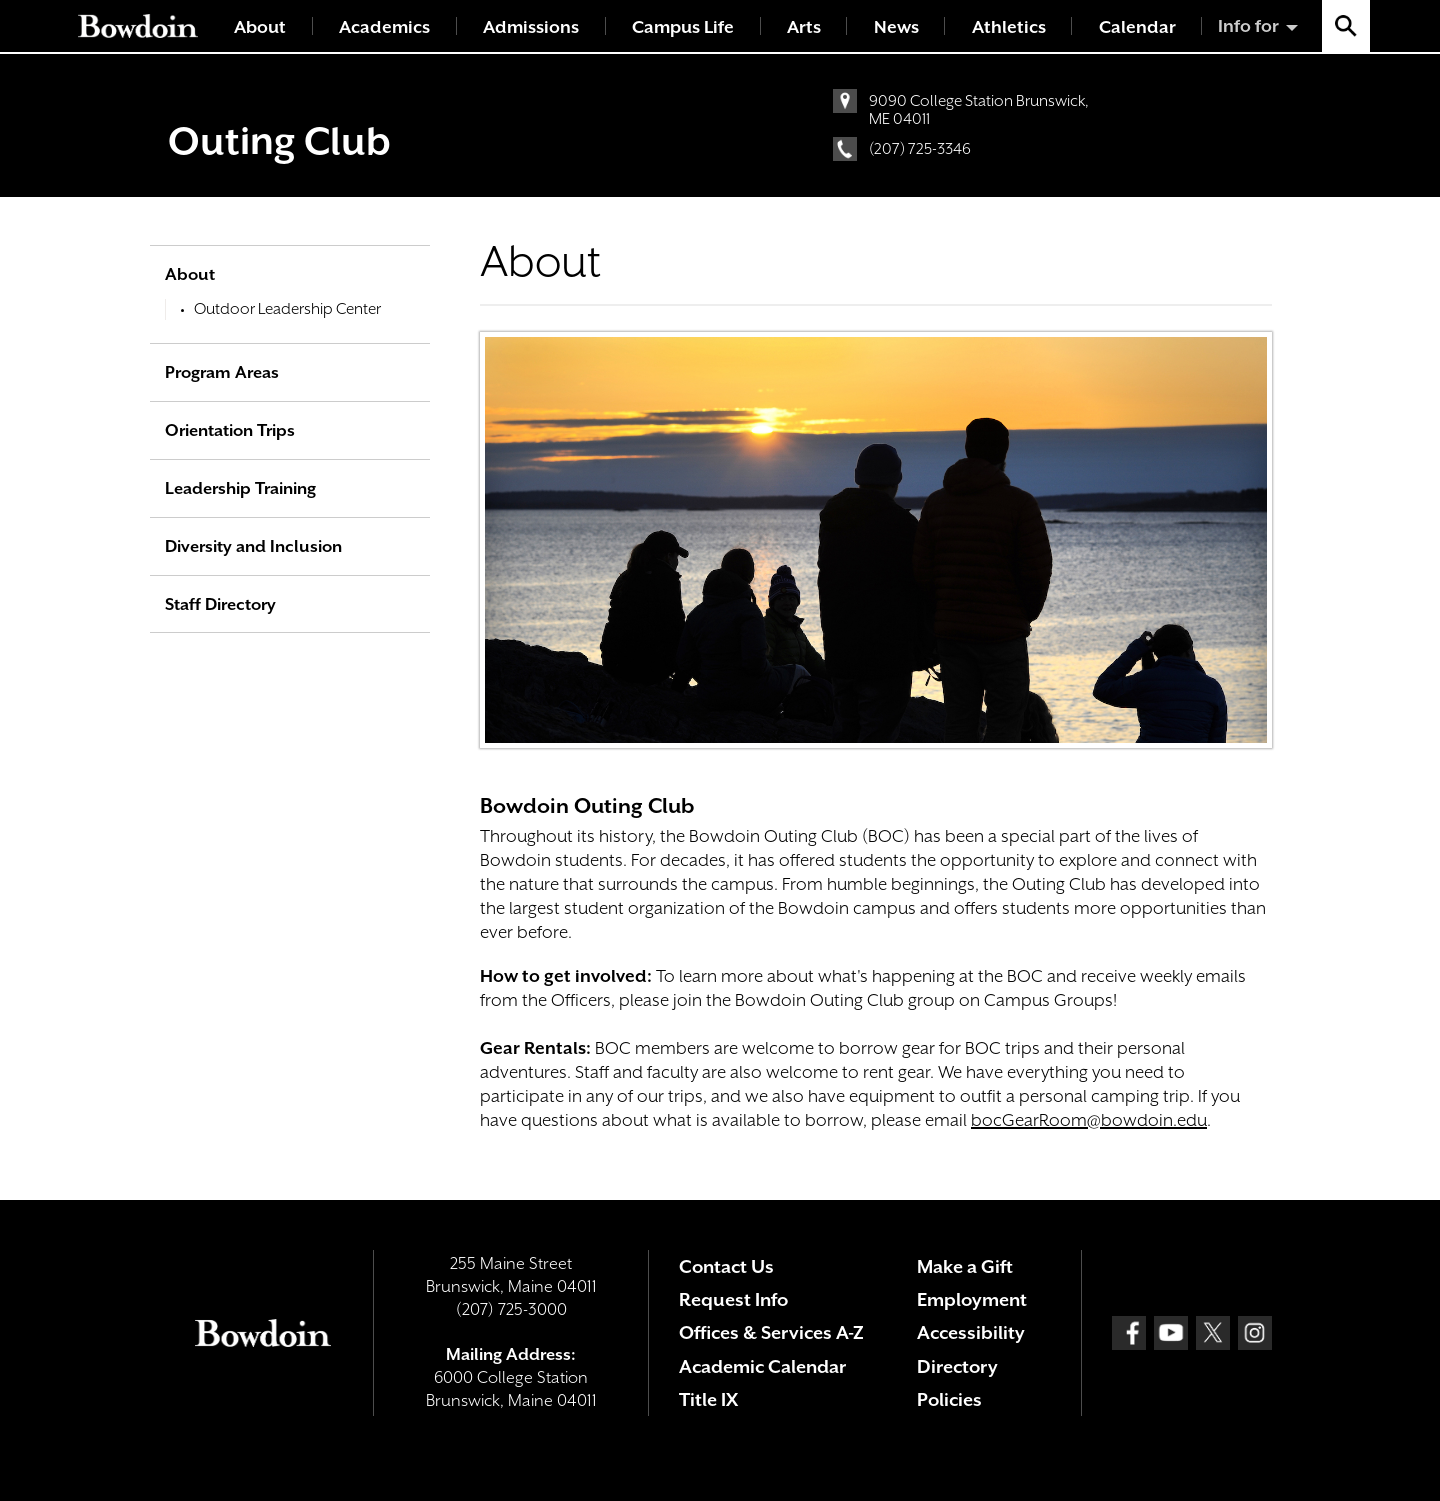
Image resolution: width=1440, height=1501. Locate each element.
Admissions (531, 27)
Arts (804, 27)
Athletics (1009, 27)
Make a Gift (965, 1266)
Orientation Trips (230, 430)
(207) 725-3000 (511, 1309)
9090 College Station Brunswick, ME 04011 (979, 110)
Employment (972, 1299)
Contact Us (726, 1266)
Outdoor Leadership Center (287, 309)
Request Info (733, 1299)
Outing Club (279, 141)
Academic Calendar (762, 1366)
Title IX (708, 1399)
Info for (1248, 26)
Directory (957, 1366)
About (260, 27)
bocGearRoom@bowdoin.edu (1089, 1120)
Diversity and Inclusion (253, 546)
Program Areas (222, 372)
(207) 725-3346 (920, 149)
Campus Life (683, 27)
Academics (384, 27)
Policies (949, 1399)
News (896, 27)
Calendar (1137, 27)
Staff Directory (220, 604)
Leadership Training (240, 488)
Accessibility (971, 1332)
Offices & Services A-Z (771, 1332)
